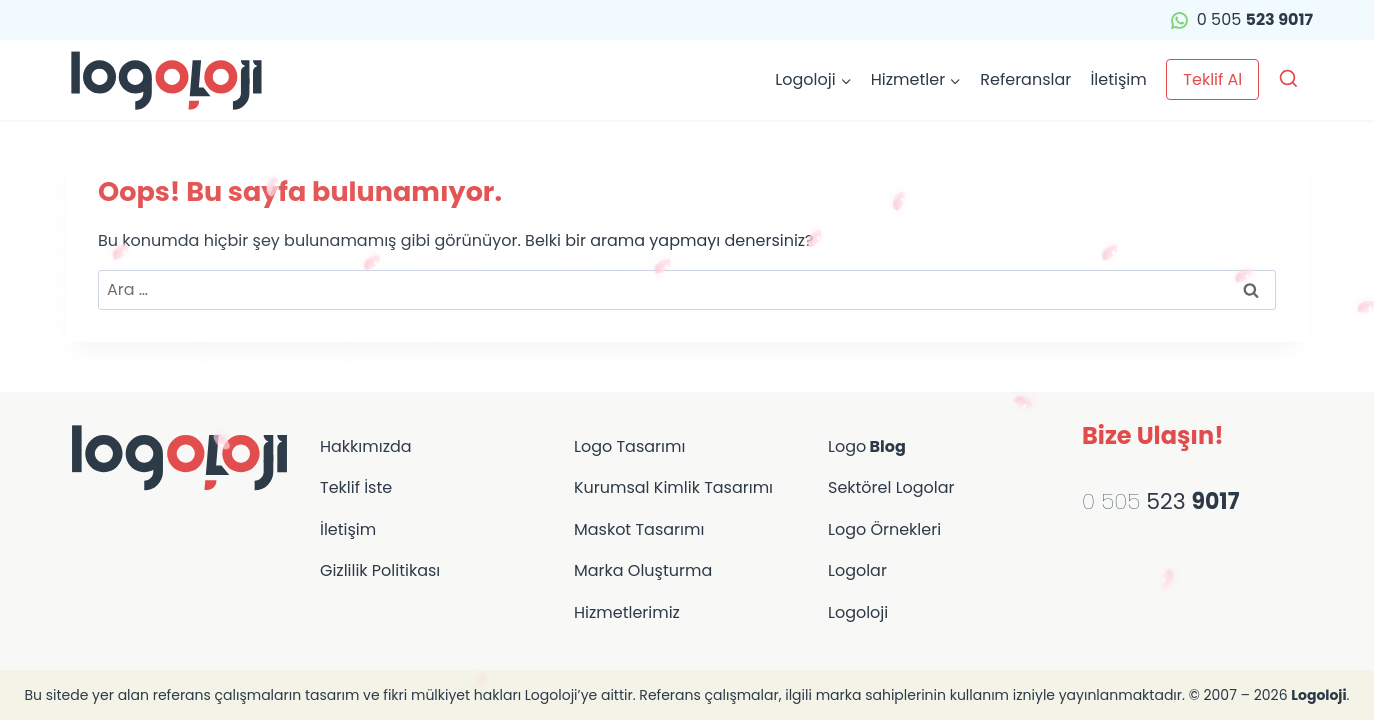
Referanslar (1025, 79)
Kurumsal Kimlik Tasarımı (673, 487)
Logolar (857, 570)
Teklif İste (356, 487)
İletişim (1118, 79)
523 (1189, 501)
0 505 (1242, 19)
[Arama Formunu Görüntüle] (1288, 79)
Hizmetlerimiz (627, 612)
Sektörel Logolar (891, 487)
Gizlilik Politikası (380, 570)
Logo (867, 446)
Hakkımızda (366, 446)
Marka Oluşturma (643, 570)
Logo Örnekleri (884, 529)
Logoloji (858, 612)
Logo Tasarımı (629, 446)
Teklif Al (1212, 79)
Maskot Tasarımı (639, 529)
